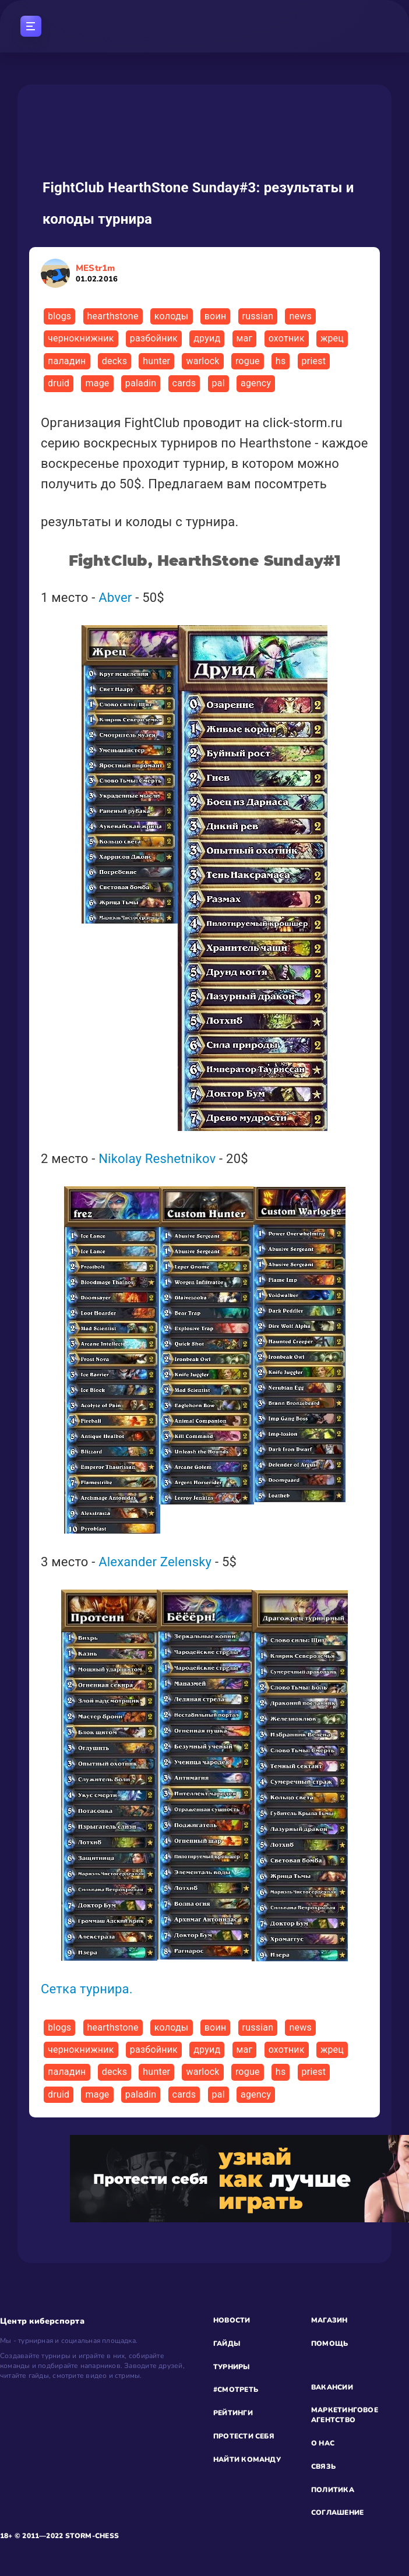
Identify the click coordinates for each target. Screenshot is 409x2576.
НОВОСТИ (232, 2320)
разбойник (154, 338)
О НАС (322, 2443)
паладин (67, 361)
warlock (202, 361)
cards (184, 383)
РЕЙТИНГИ (233, 2413)
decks (114, 361)
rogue (247, 361)
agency (256, 383)
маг (245, 338)
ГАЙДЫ (226, 2343)
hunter (156, 361)
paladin (141, 383)
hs (281, 361)
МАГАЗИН (329, 2320)
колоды (171, 316)
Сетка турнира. (87, 1989)
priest (314, 361)
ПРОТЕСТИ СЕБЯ (243, 2436)
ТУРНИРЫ (231, 2366)
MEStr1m (97, 273)
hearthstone (113, 316)
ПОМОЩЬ (329, 2343)
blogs (59, 316)
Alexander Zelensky (154, 1562)
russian (258, 316)
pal (218, 383)
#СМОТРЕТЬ (235, 2389)
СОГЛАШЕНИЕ (337, 2512)
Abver (115, 597)
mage (97, 383)
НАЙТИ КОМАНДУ (247, 2459)
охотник (287, 338)
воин (215, 316)
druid (58, 383)
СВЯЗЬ (323, 2466)
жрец (332, 338)
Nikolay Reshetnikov (157, 1158)
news (300, 316)
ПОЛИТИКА (332, 2489)
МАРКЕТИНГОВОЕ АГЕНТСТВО (344, 2415)
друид (206, 338)
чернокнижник (81, 338)
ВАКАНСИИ (332, 2387)
